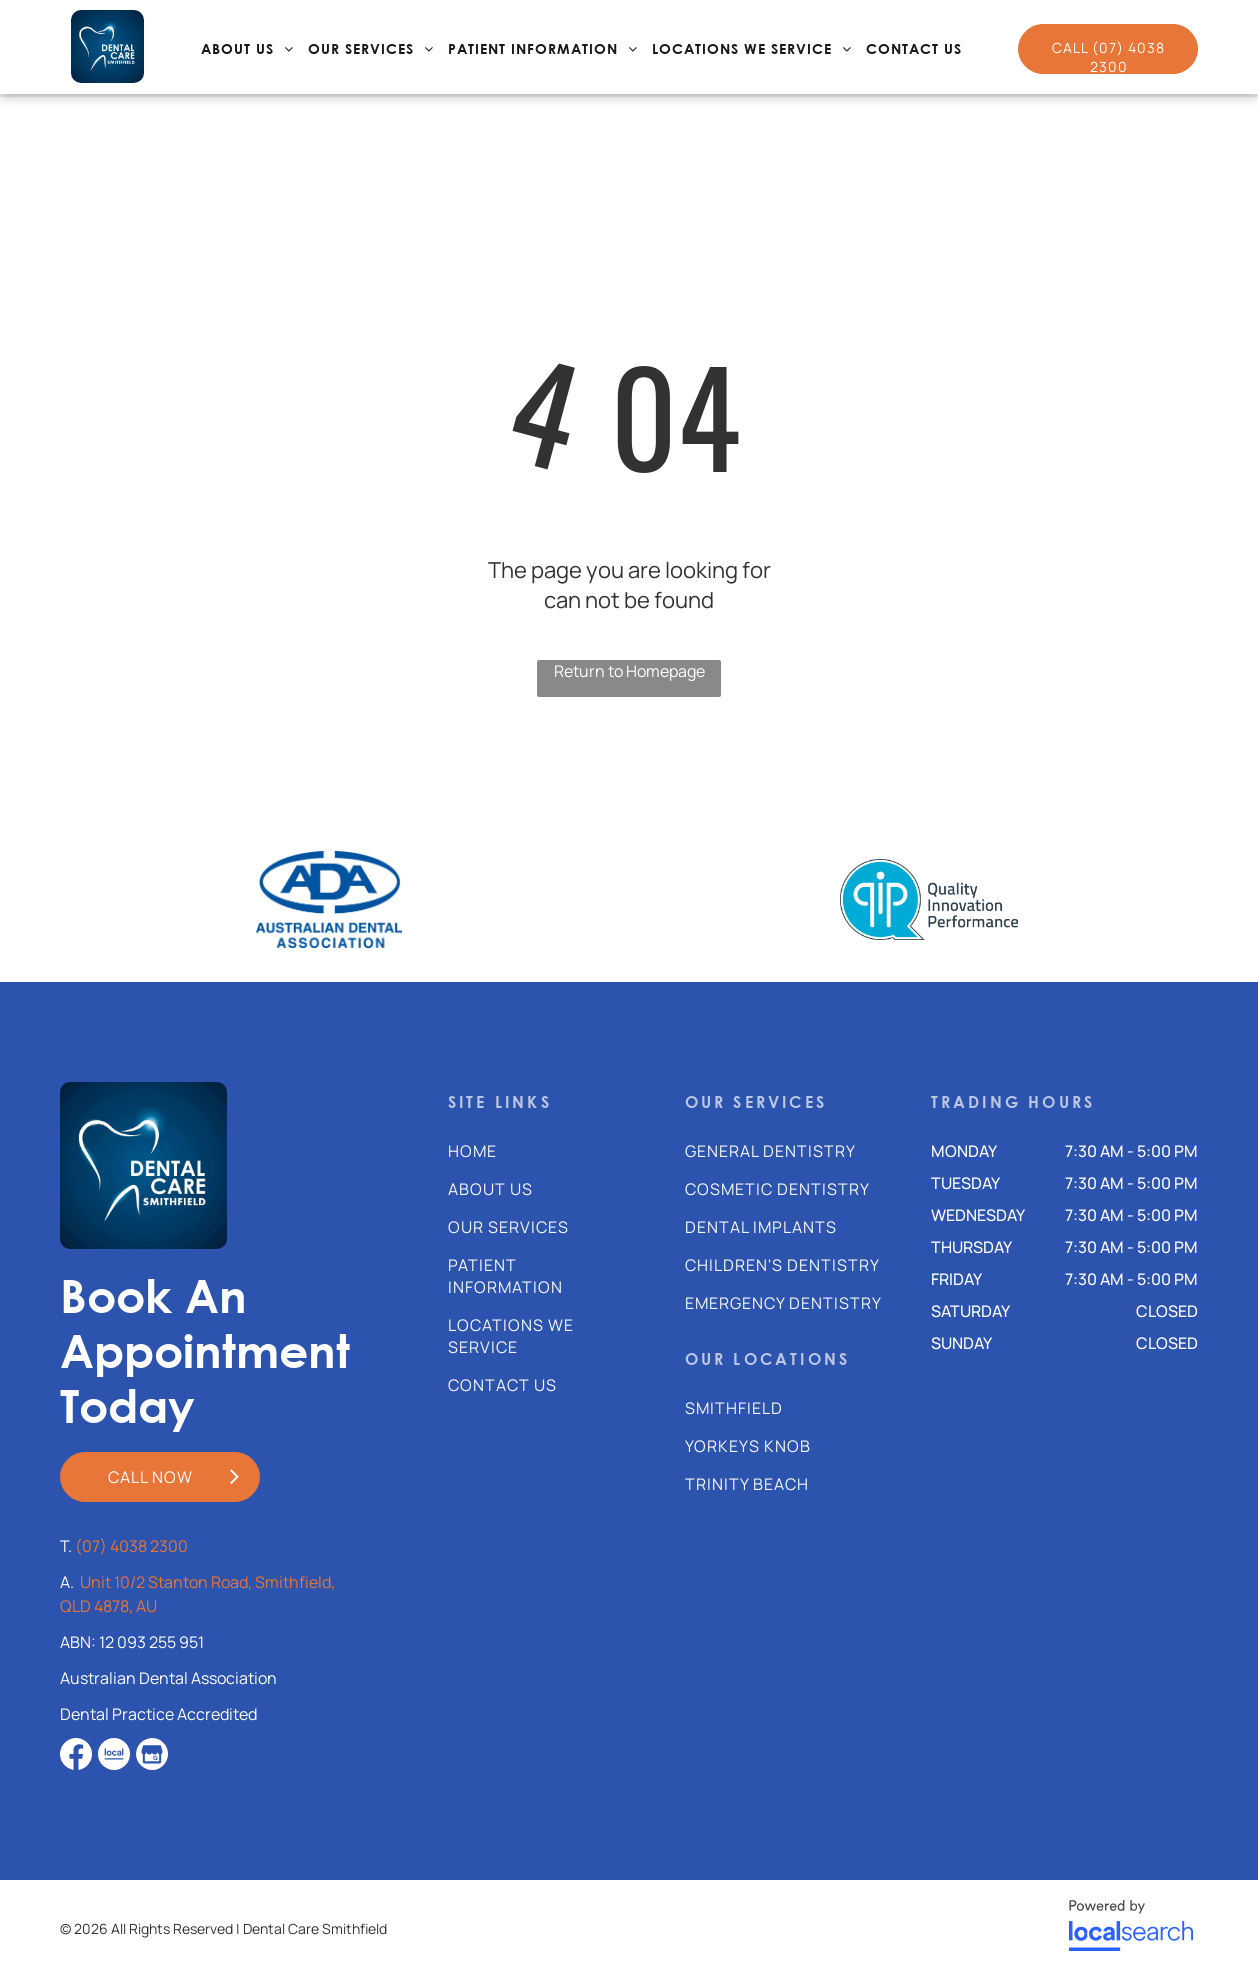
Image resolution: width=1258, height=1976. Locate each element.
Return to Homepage (629, 671)
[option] (329, 899)
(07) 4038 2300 (131, 1546)
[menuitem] (247, 49)
